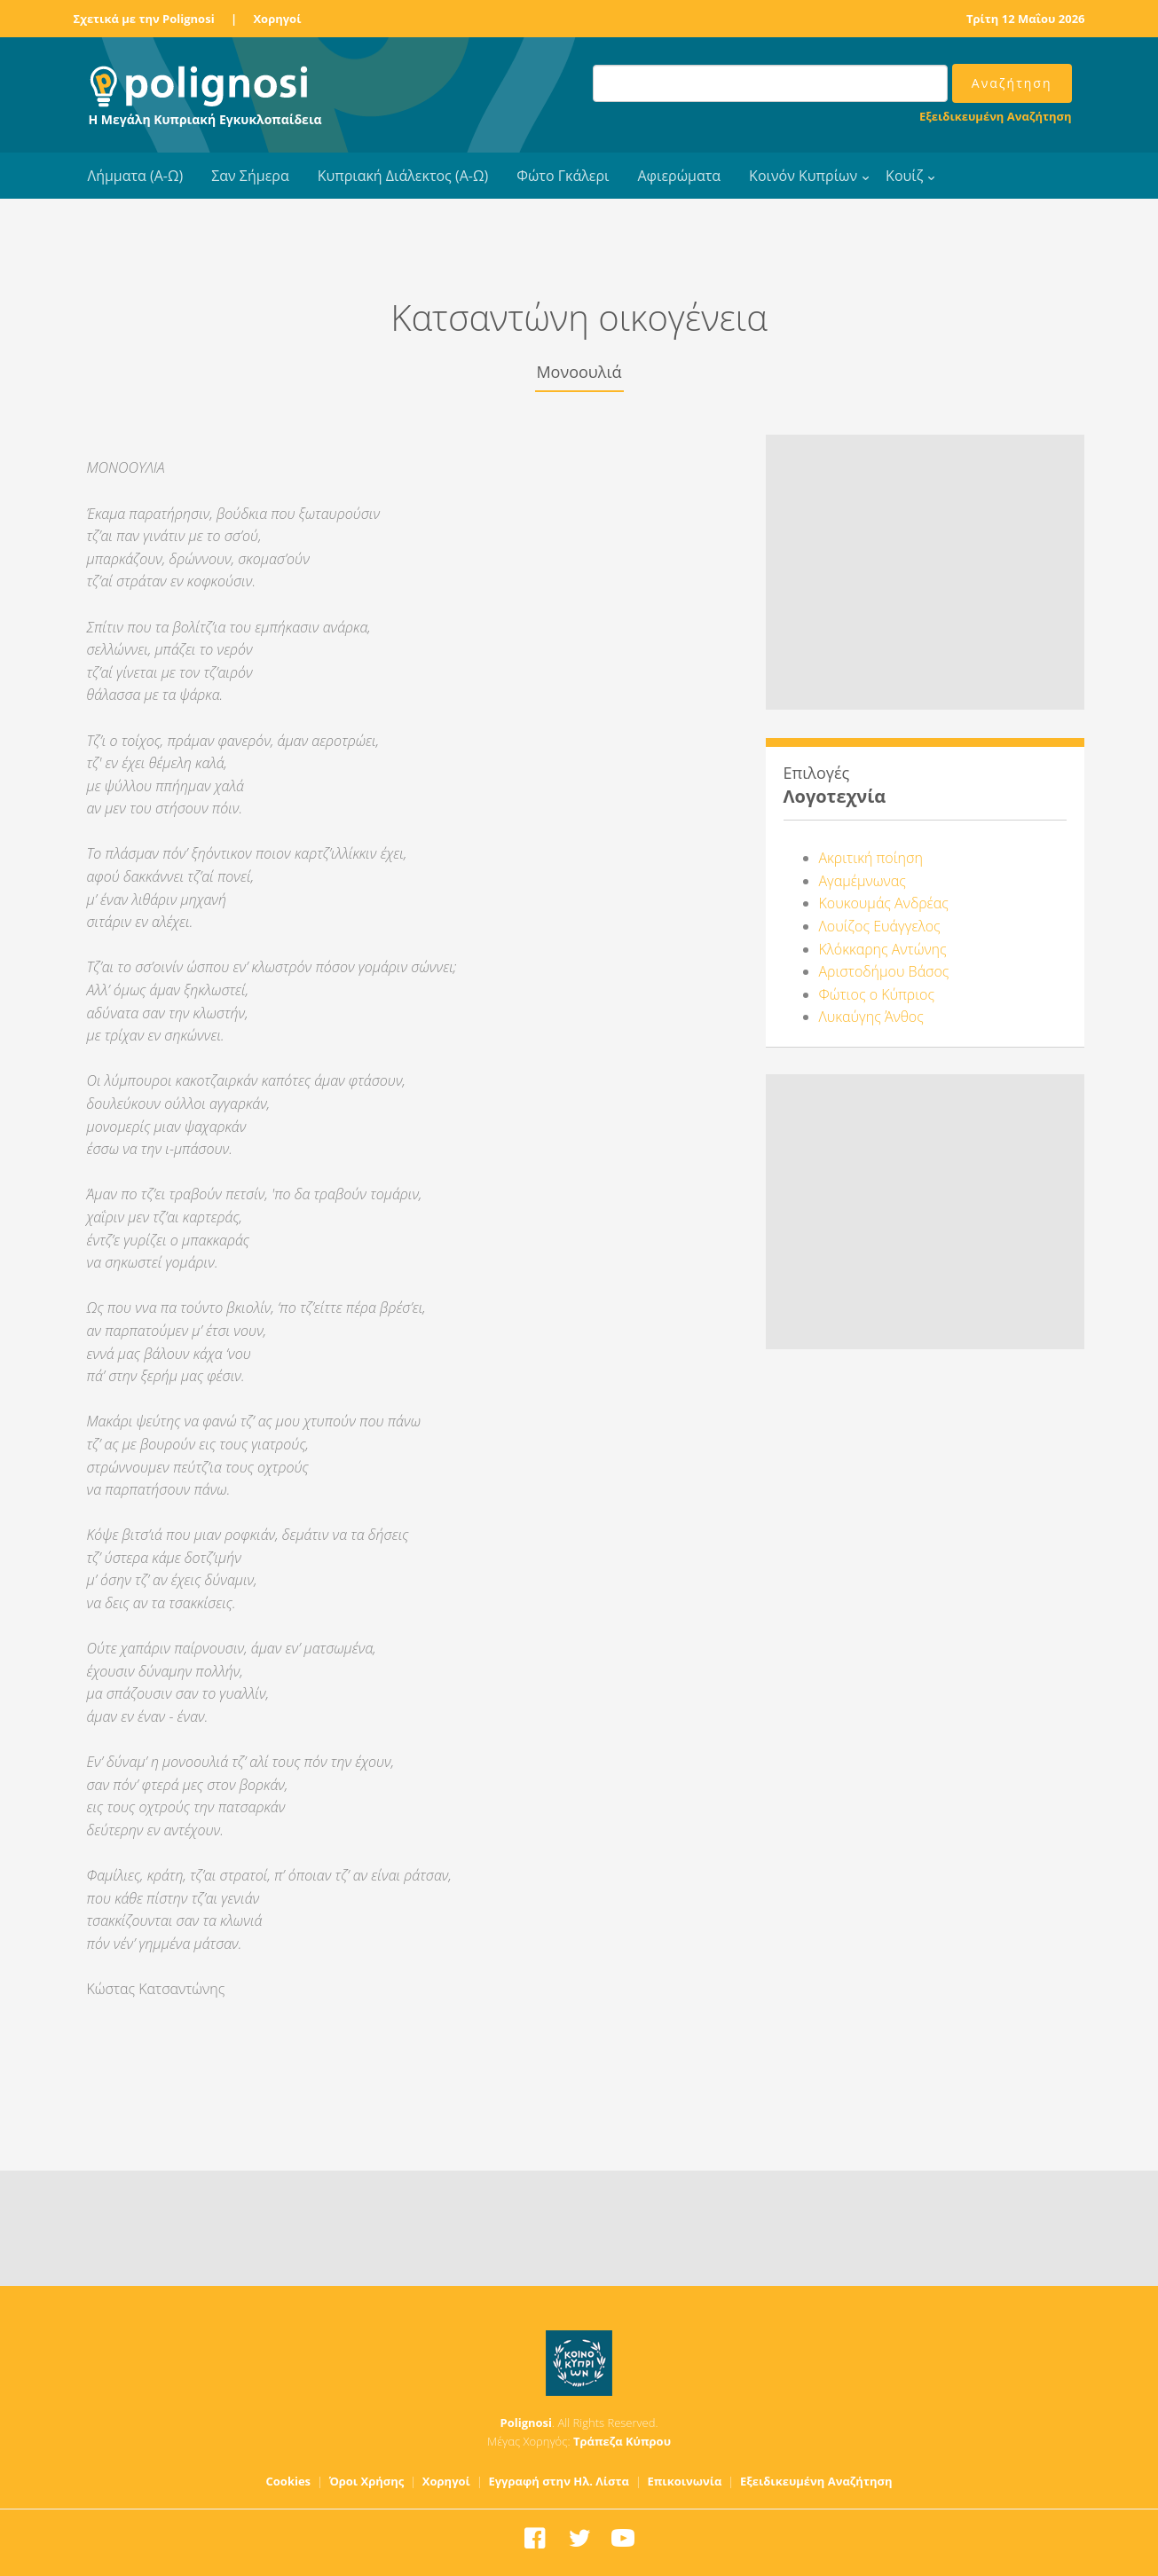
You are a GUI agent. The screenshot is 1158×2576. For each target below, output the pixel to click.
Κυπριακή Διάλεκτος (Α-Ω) (403, 175)
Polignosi (526, 2423)
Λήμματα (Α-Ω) (136, 175)
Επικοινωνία (684, 2481)
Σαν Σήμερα (249, 175)
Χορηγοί (277, 19)
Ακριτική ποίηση (871, 858)
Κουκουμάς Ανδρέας (884, 903)
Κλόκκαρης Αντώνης (883, 949)
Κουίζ (904, 175)
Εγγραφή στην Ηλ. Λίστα (558, 2481)
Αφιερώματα (679, 175)
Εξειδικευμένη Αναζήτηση (995, 116)
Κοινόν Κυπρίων (803, 175)
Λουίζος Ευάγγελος (880, 926)
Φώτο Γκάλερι (562, 175)
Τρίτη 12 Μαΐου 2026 (1025, 19)
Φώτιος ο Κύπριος (877, 994)
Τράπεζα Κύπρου (622, 2441)
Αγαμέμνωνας (862, 881)
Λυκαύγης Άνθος (871, 1016)
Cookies (288, 2481)
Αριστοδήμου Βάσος (884, 971)
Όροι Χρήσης (367, 2481)
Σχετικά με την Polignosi (144, 19)
